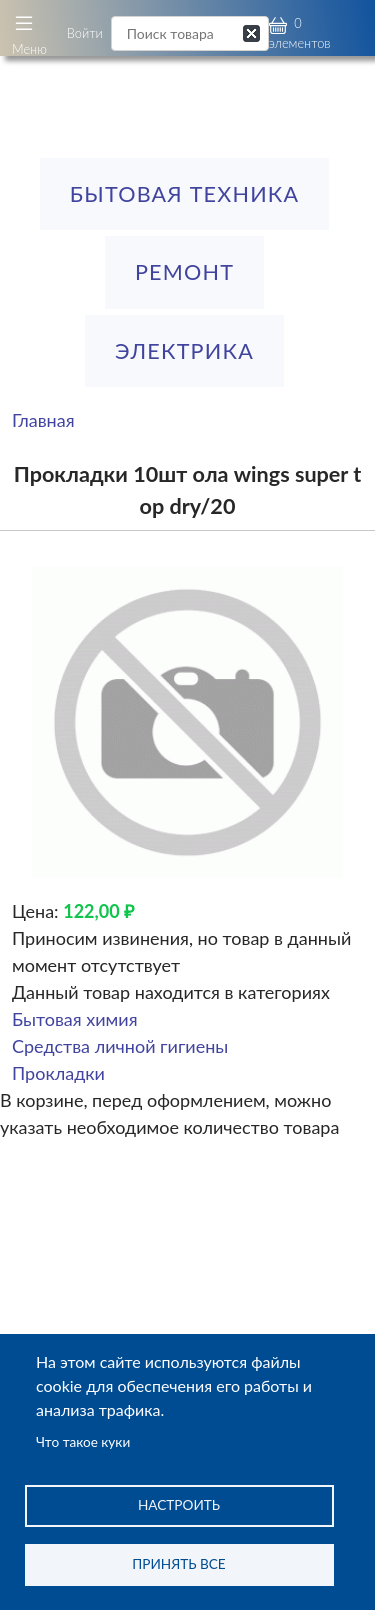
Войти (85, 33)
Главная (43, 420)
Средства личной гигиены (120, 1046)
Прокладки (58, 1073)
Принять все (178, 1564)
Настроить (179, 1505)
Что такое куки (83, 1442)
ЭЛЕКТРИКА (184, 351)
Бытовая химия (75, 1019)
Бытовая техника (185, 194)
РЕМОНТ (184, 272)
